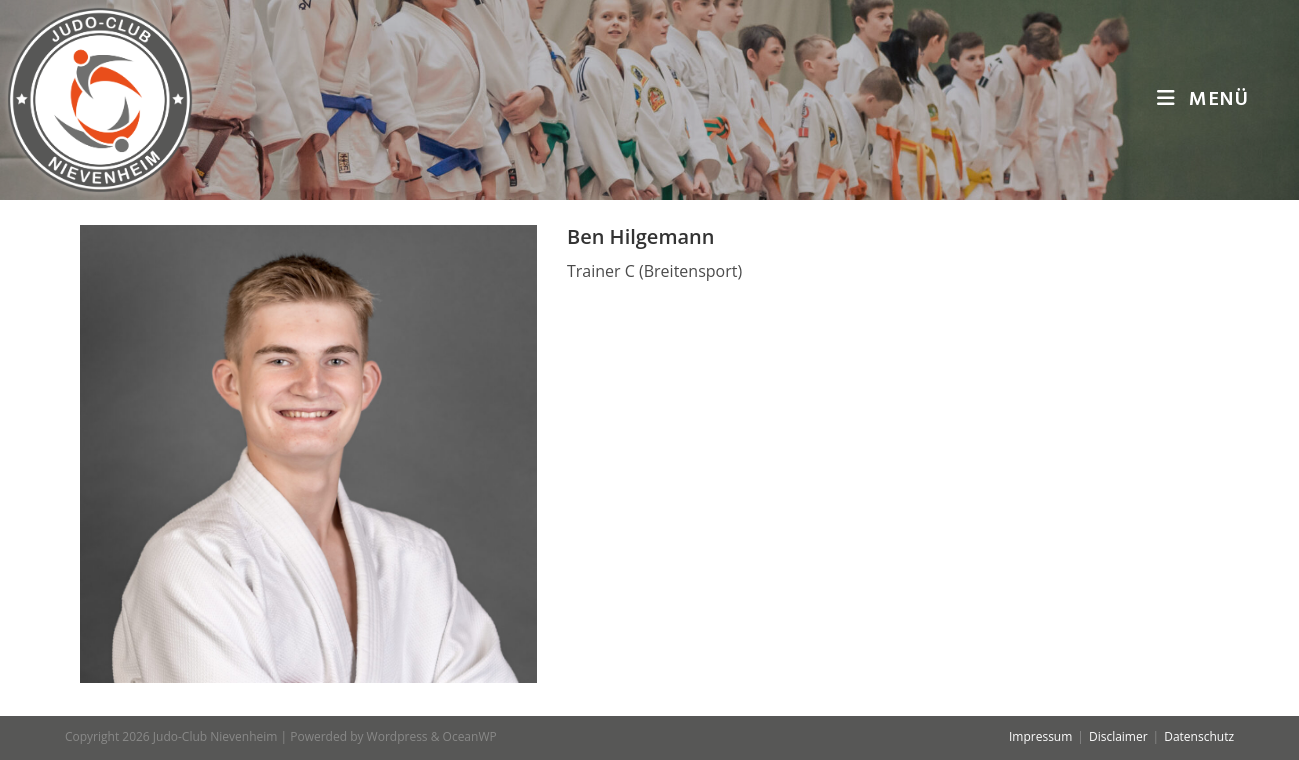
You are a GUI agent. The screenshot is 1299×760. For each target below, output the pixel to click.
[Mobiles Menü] (1203, 100)
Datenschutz (1199, 736)
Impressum (1040, 736)
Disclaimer (1118, 736)
